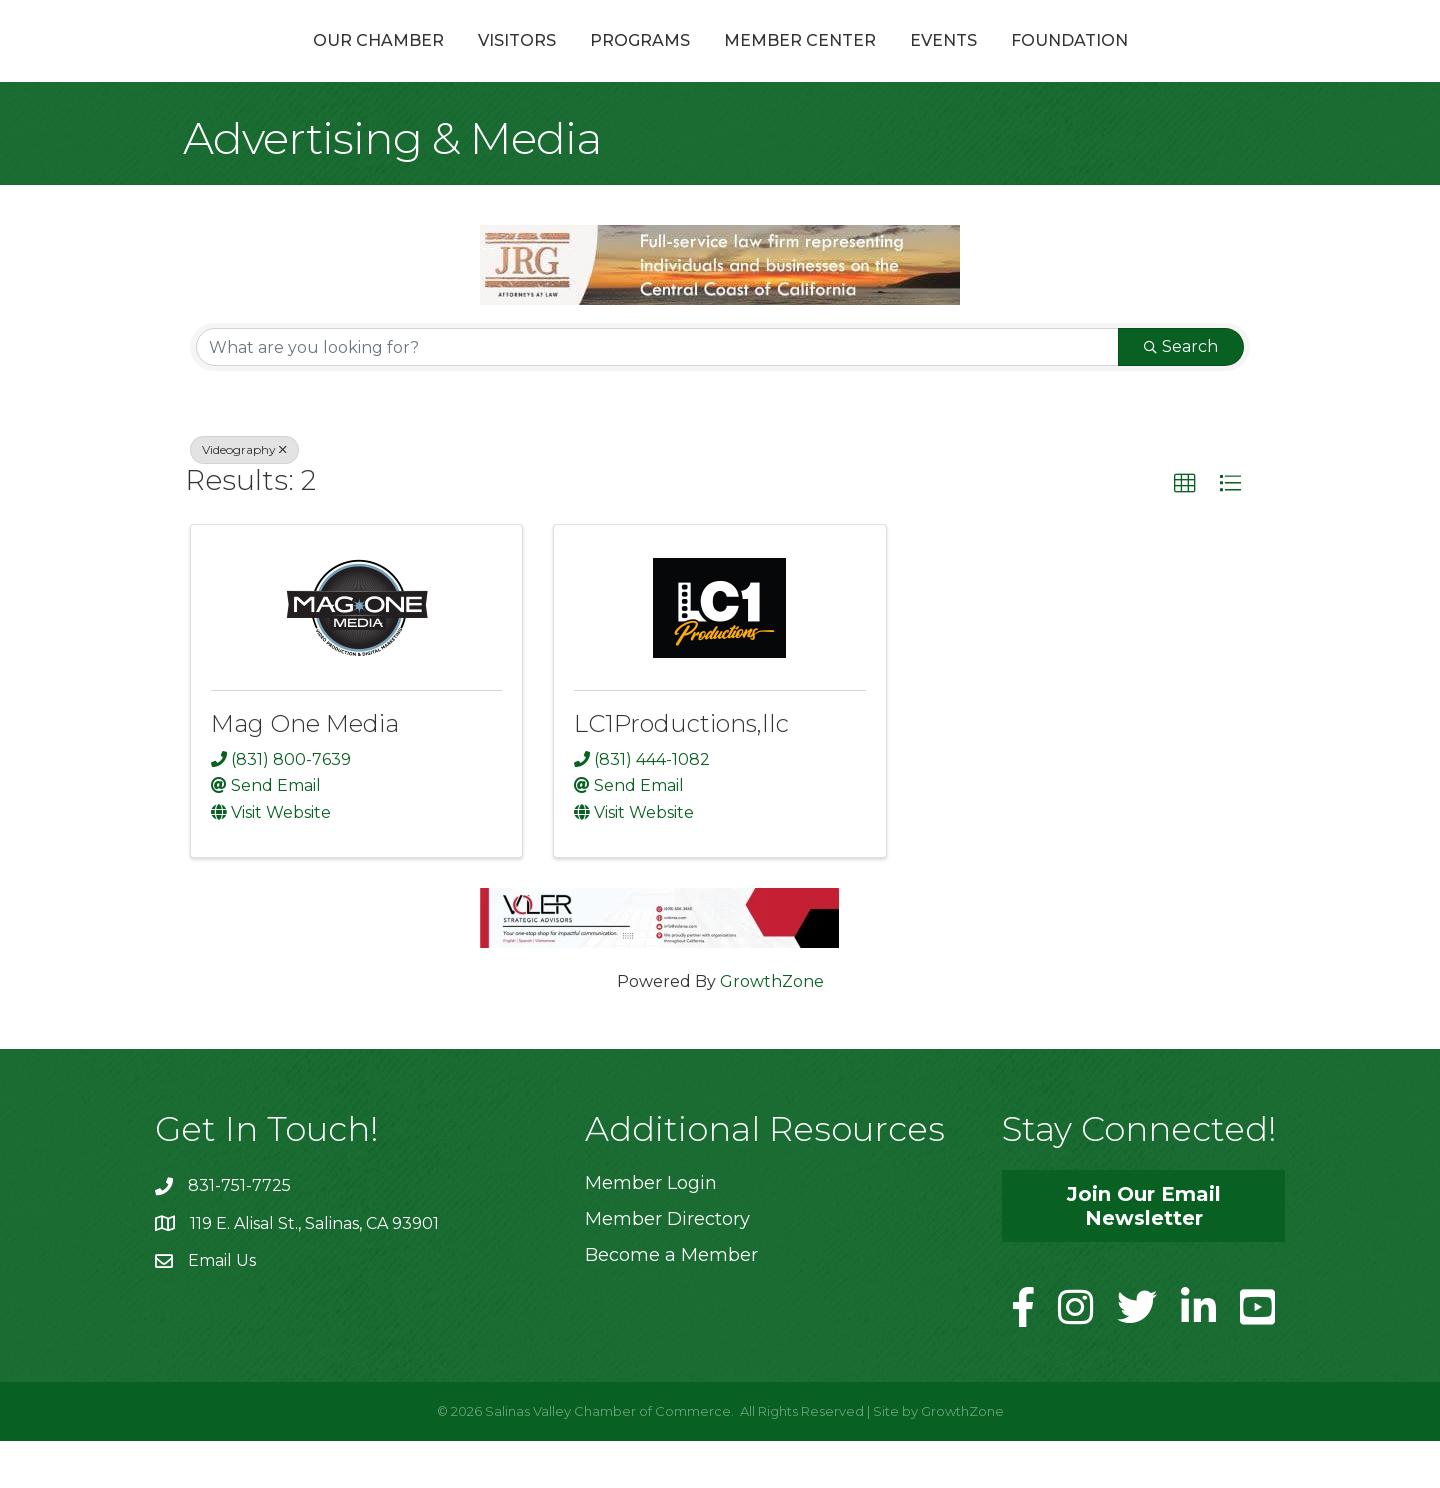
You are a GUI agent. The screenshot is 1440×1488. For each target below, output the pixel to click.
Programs (533, 63)
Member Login (651, 1231)
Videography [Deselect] (244, 497)
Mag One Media (305, 771)
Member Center (907, 63)
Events (1050, 63)
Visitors (410, 63)
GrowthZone (772, 1029)
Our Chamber (271, 63)
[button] (1185, 532)
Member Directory (667, 1267)
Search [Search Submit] (1181, 394)
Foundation (1176, 63)
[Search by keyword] (657, 395)
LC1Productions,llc (681, 771)
